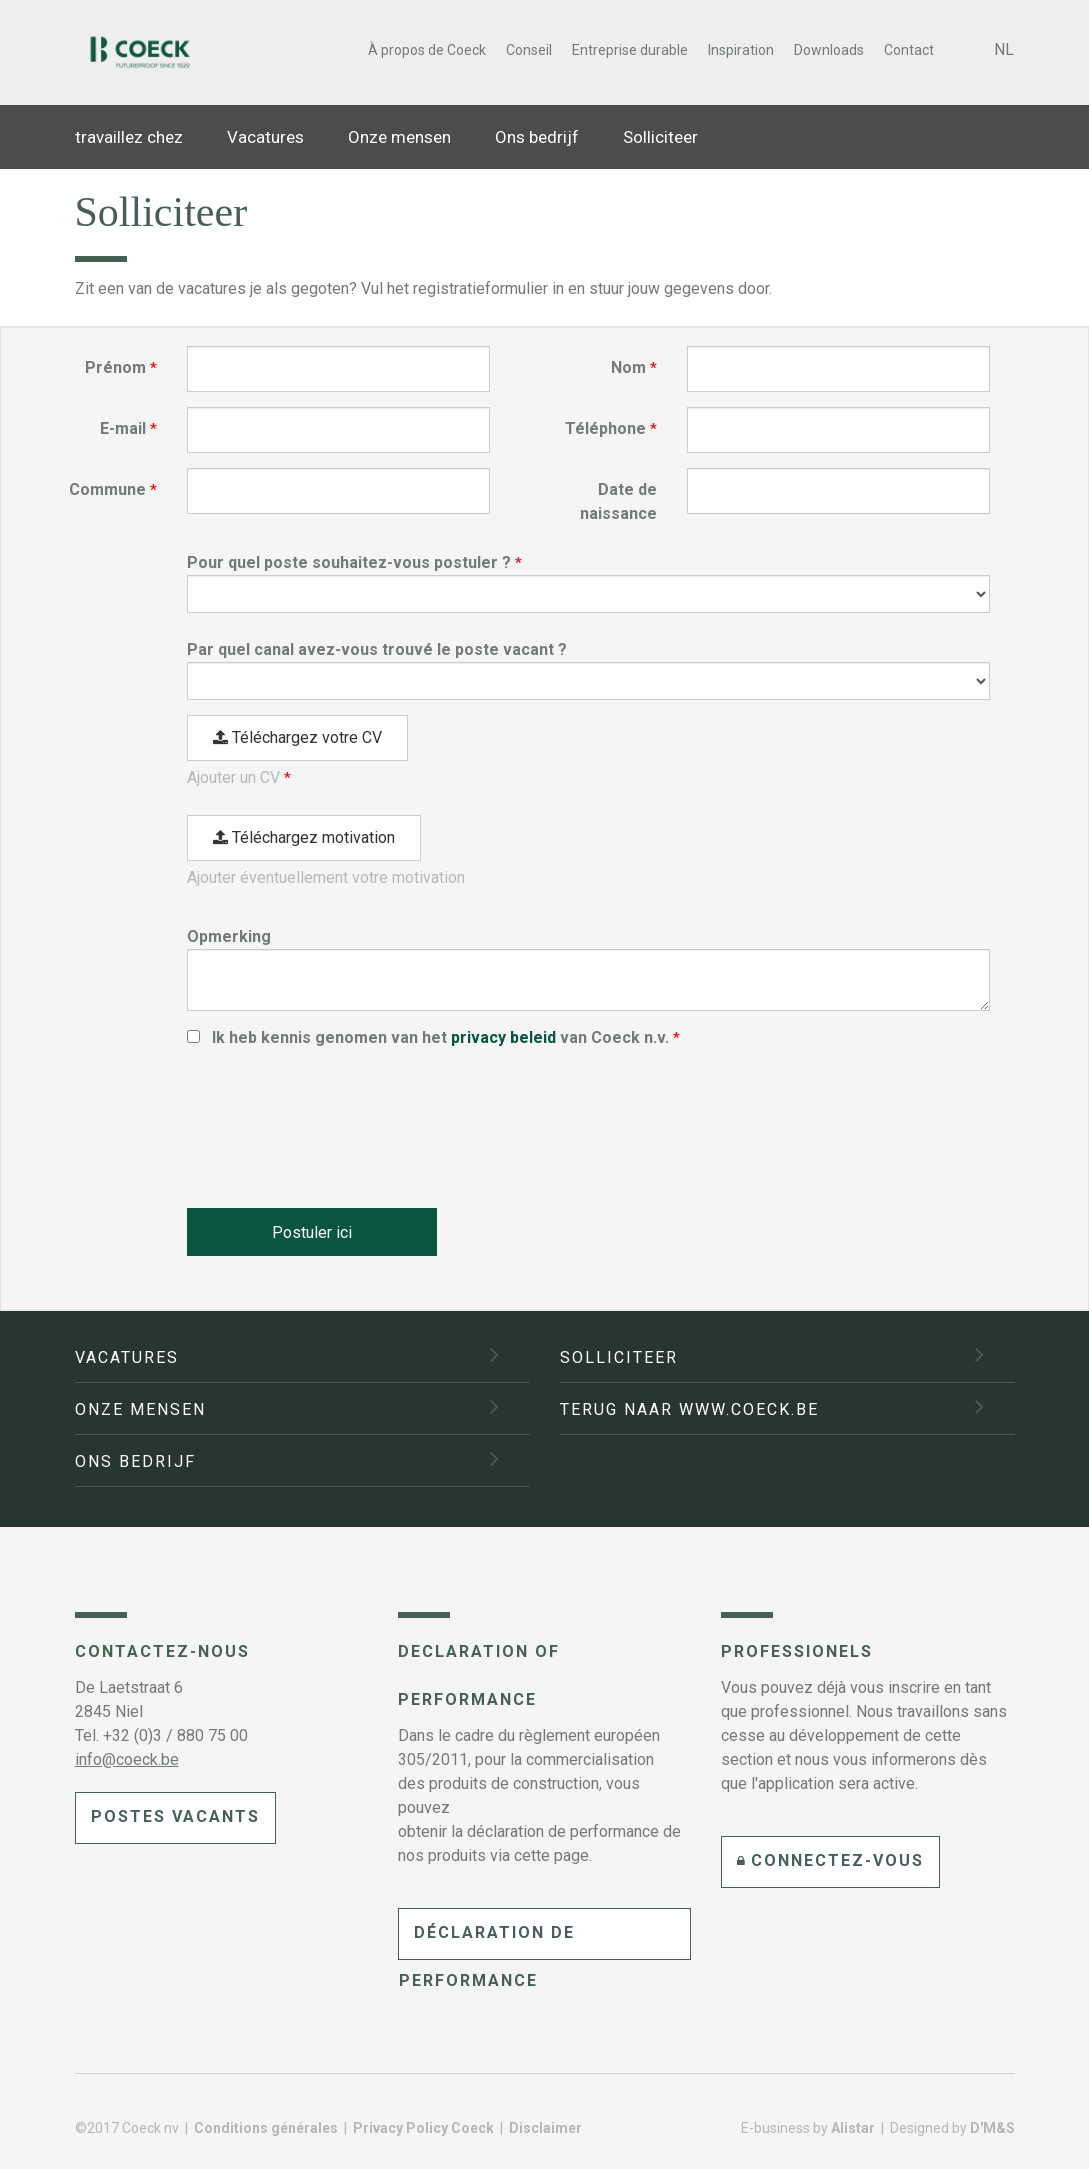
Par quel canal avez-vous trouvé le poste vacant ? (377, 649)
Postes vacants (175, 1816)
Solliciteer (660, 137)
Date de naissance (618, 501)
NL (1004, 49)
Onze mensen (399, 137)
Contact (909, 50)
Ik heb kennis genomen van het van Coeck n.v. (442, 1037)
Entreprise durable (630, 50)
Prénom (115, 367)
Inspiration (741, 50)
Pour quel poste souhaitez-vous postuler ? (349, 562)
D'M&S (992, 2128)
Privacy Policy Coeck (425, 2128)
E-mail (123, 428)
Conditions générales (267, 2128)
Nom (628, 367)
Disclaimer (545, 2128)
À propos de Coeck (427, 50)
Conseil (529, 50)
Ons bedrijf (537, 137)
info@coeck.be (127, 1759)
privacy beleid (503, 1037)
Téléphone (605, 428)
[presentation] (339, 1119)
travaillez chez (129, 137)
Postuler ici (312, 1234)
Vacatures (265, 137)
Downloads (829, 50)
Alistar (853, 2128)
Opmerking (229, 936)
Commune (107, 489)
